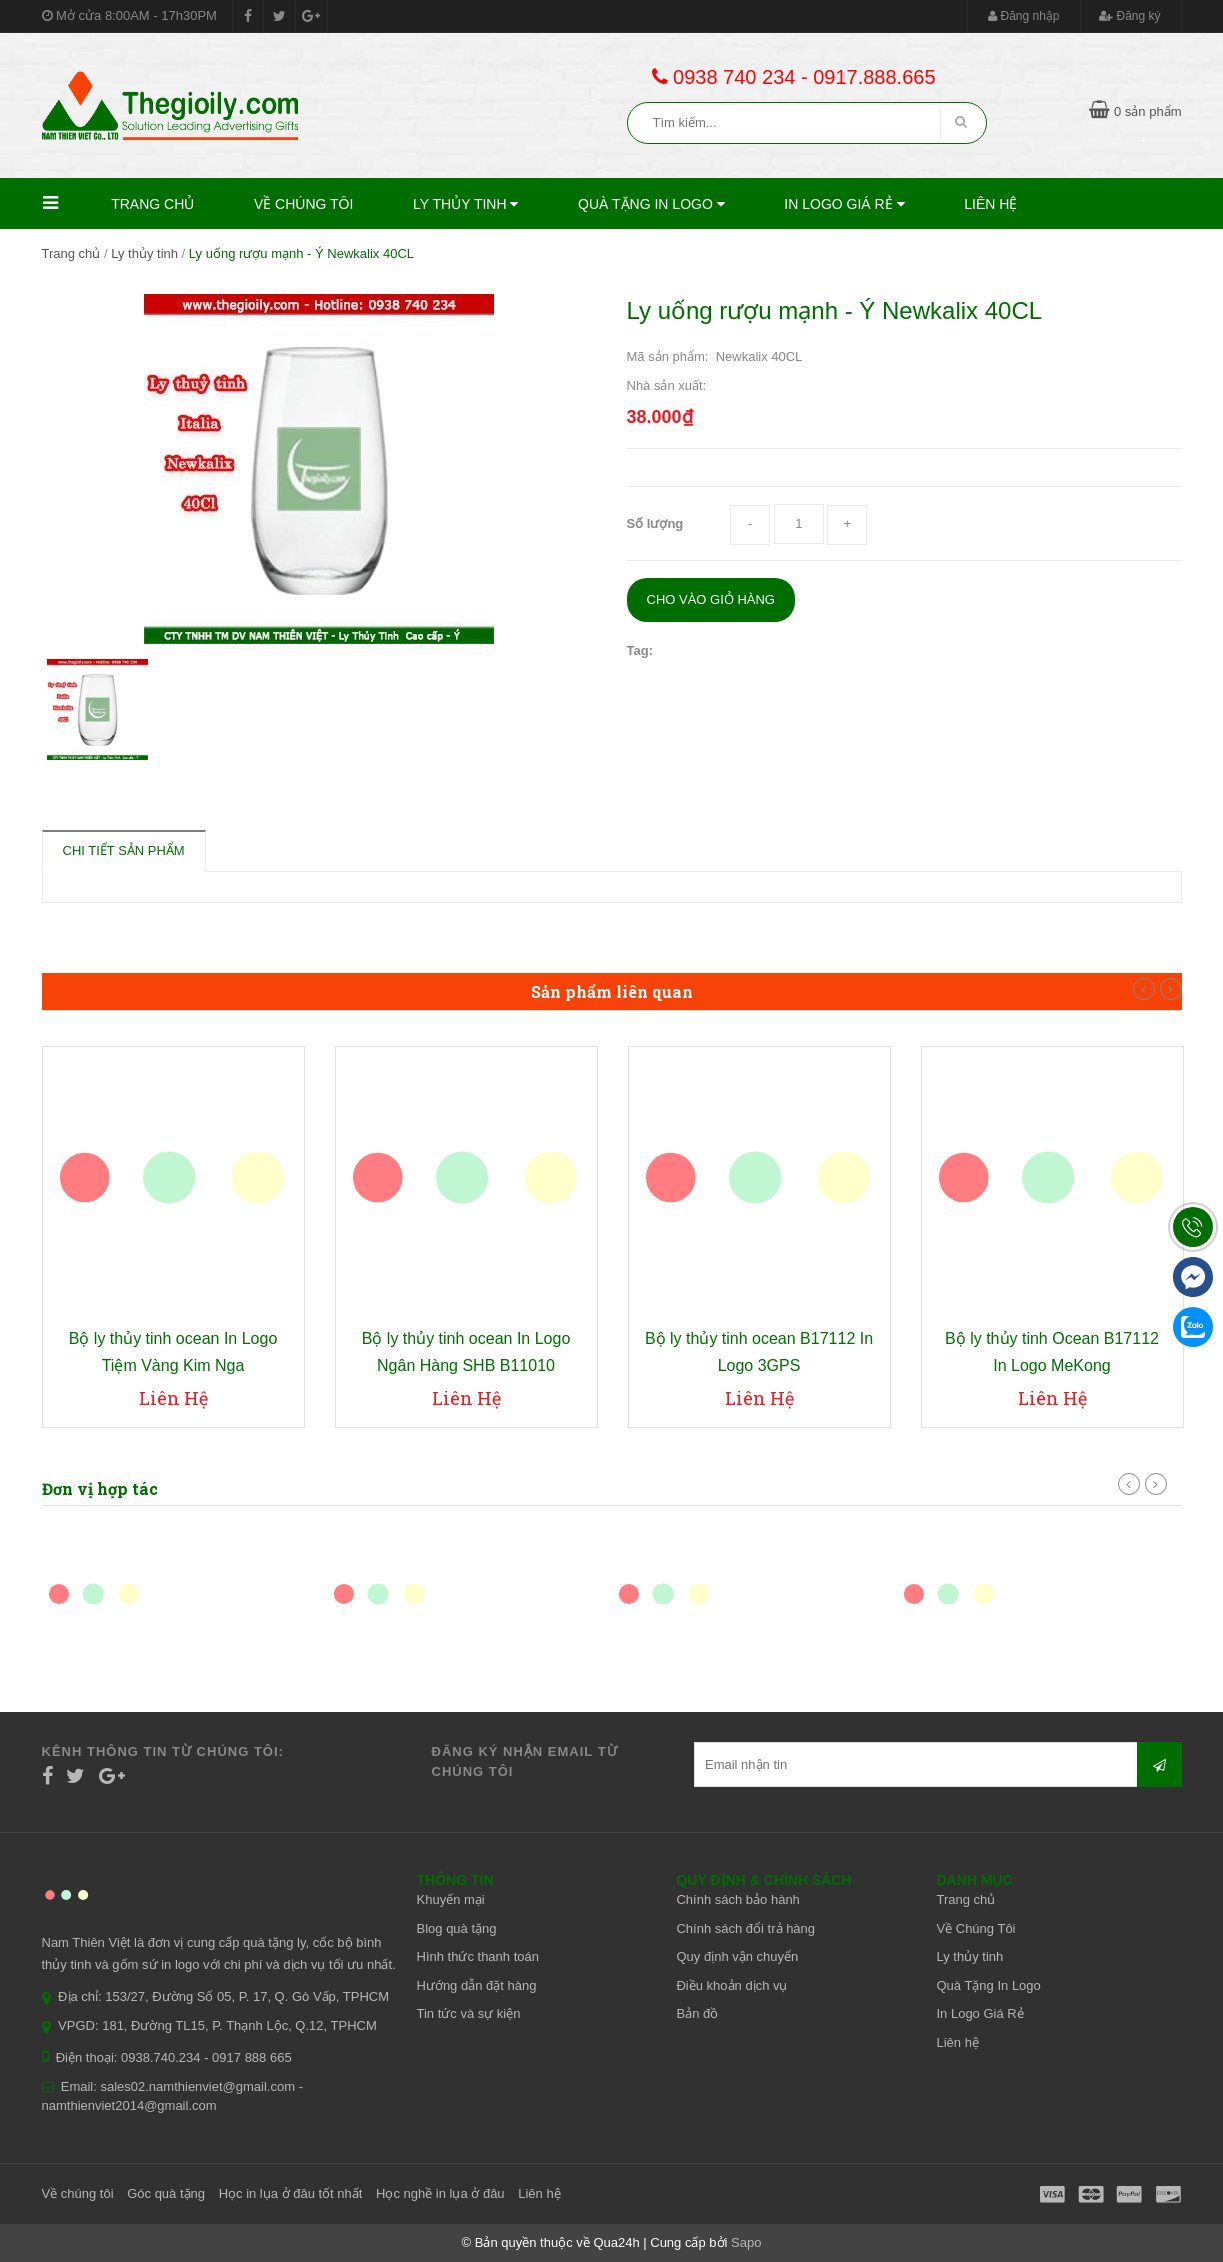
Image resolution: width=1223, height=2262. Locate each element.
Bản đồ (697, 2013)
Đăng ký (1129, 16)
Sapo (746, 2242)
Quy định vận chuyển (737, 1956)
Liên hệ (990, 204)
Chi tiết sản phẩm (124, 850)
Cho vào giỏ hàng (711, 599)
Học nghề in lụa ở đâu (440, 2193)
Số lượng (655, 523)
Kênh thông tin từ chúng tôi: (163, 1751)
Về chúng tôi (78, 2193)
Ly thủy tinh (465, 204)
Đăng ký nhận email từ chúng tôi (525, 1761)
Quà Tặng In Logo (651, 204)
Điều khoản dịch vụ (731, 1985)
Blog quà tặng (457, 1928)
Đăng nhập (1023, 16)
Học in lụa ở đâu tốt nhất (291, 2193)
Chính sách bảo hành (737, 1899)
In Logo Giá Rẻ (844, 204)
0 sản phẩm (1135, 111)
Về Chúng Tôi (304, 204)
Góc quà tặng (166, 2193)
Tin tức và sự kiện (469, 2013)
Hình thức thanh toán (478, 1956)
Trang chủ (152, 204)
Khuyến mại (451, 1899)
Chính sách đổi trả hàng (745, 1928)
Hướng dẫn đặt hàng (477, 1985)
